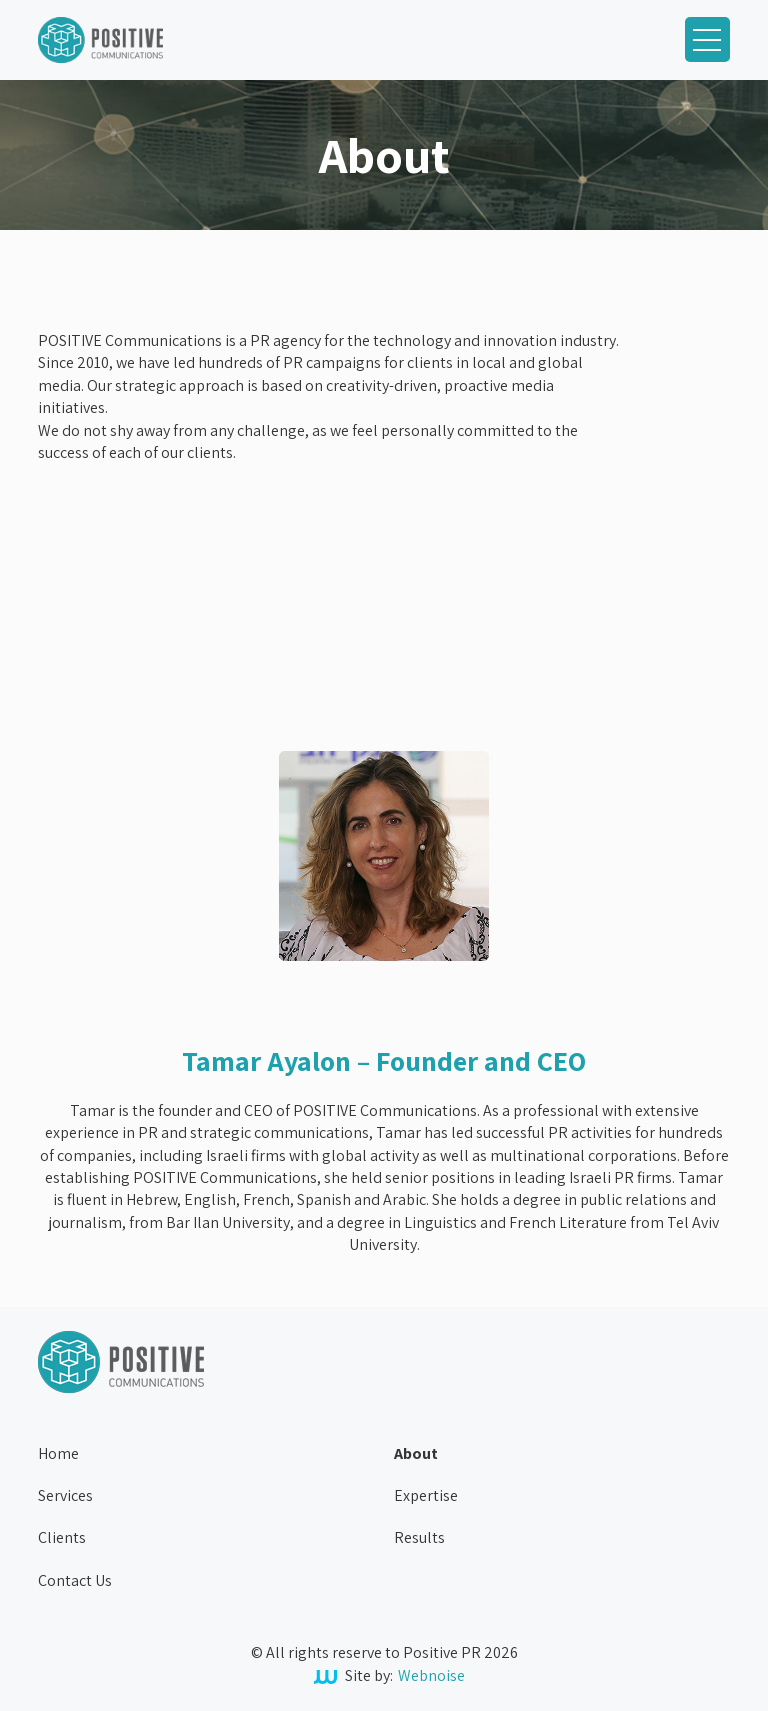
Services (65, 1495)
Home (58, 1453)
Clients (62, 1537)
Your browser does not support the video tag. (188, 569)
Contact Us (75, 1580)
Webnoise (431, 1675)
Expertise (426, 1495)
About (416, 1453)
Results (419, 1537)
